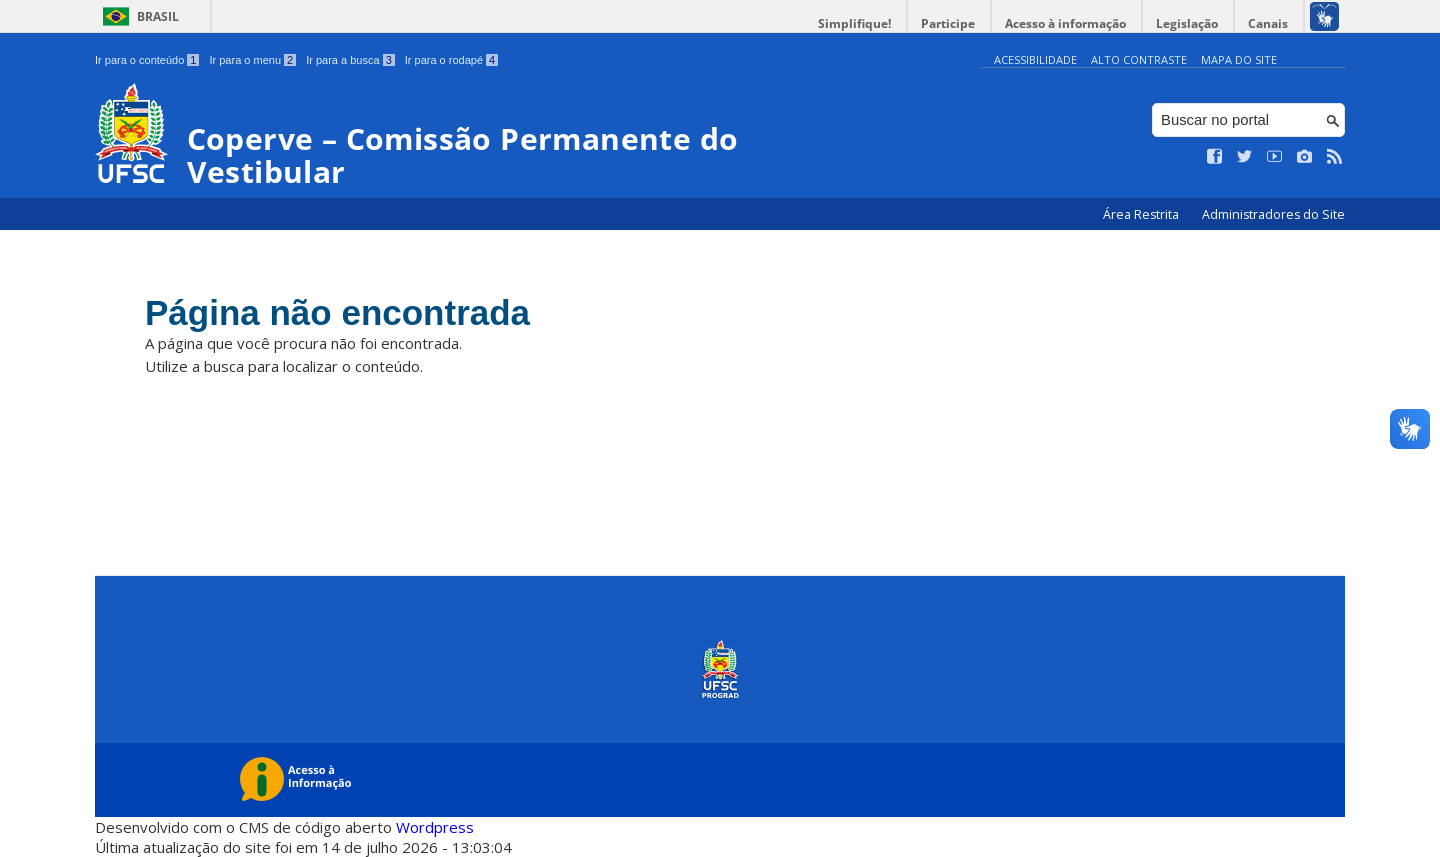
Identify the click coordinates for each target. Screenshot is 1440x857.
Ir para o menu (252, 60)
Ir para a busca (350, 60)
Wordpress (435, 827)
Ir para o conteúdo (147, 60)
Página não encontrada (337, 312)
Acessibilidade (1035, 59)
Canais (1268, 23)
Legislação (1187, 23)
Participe (948, 23)
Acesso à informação (1065, 23)
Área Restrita (1142, 214)
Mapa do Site (1239, 59)
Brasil (158, 16)
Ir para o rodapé (451, 60)
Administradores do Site (1273, 214)
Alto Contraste (1139, 59)
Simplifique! (854, 23)
